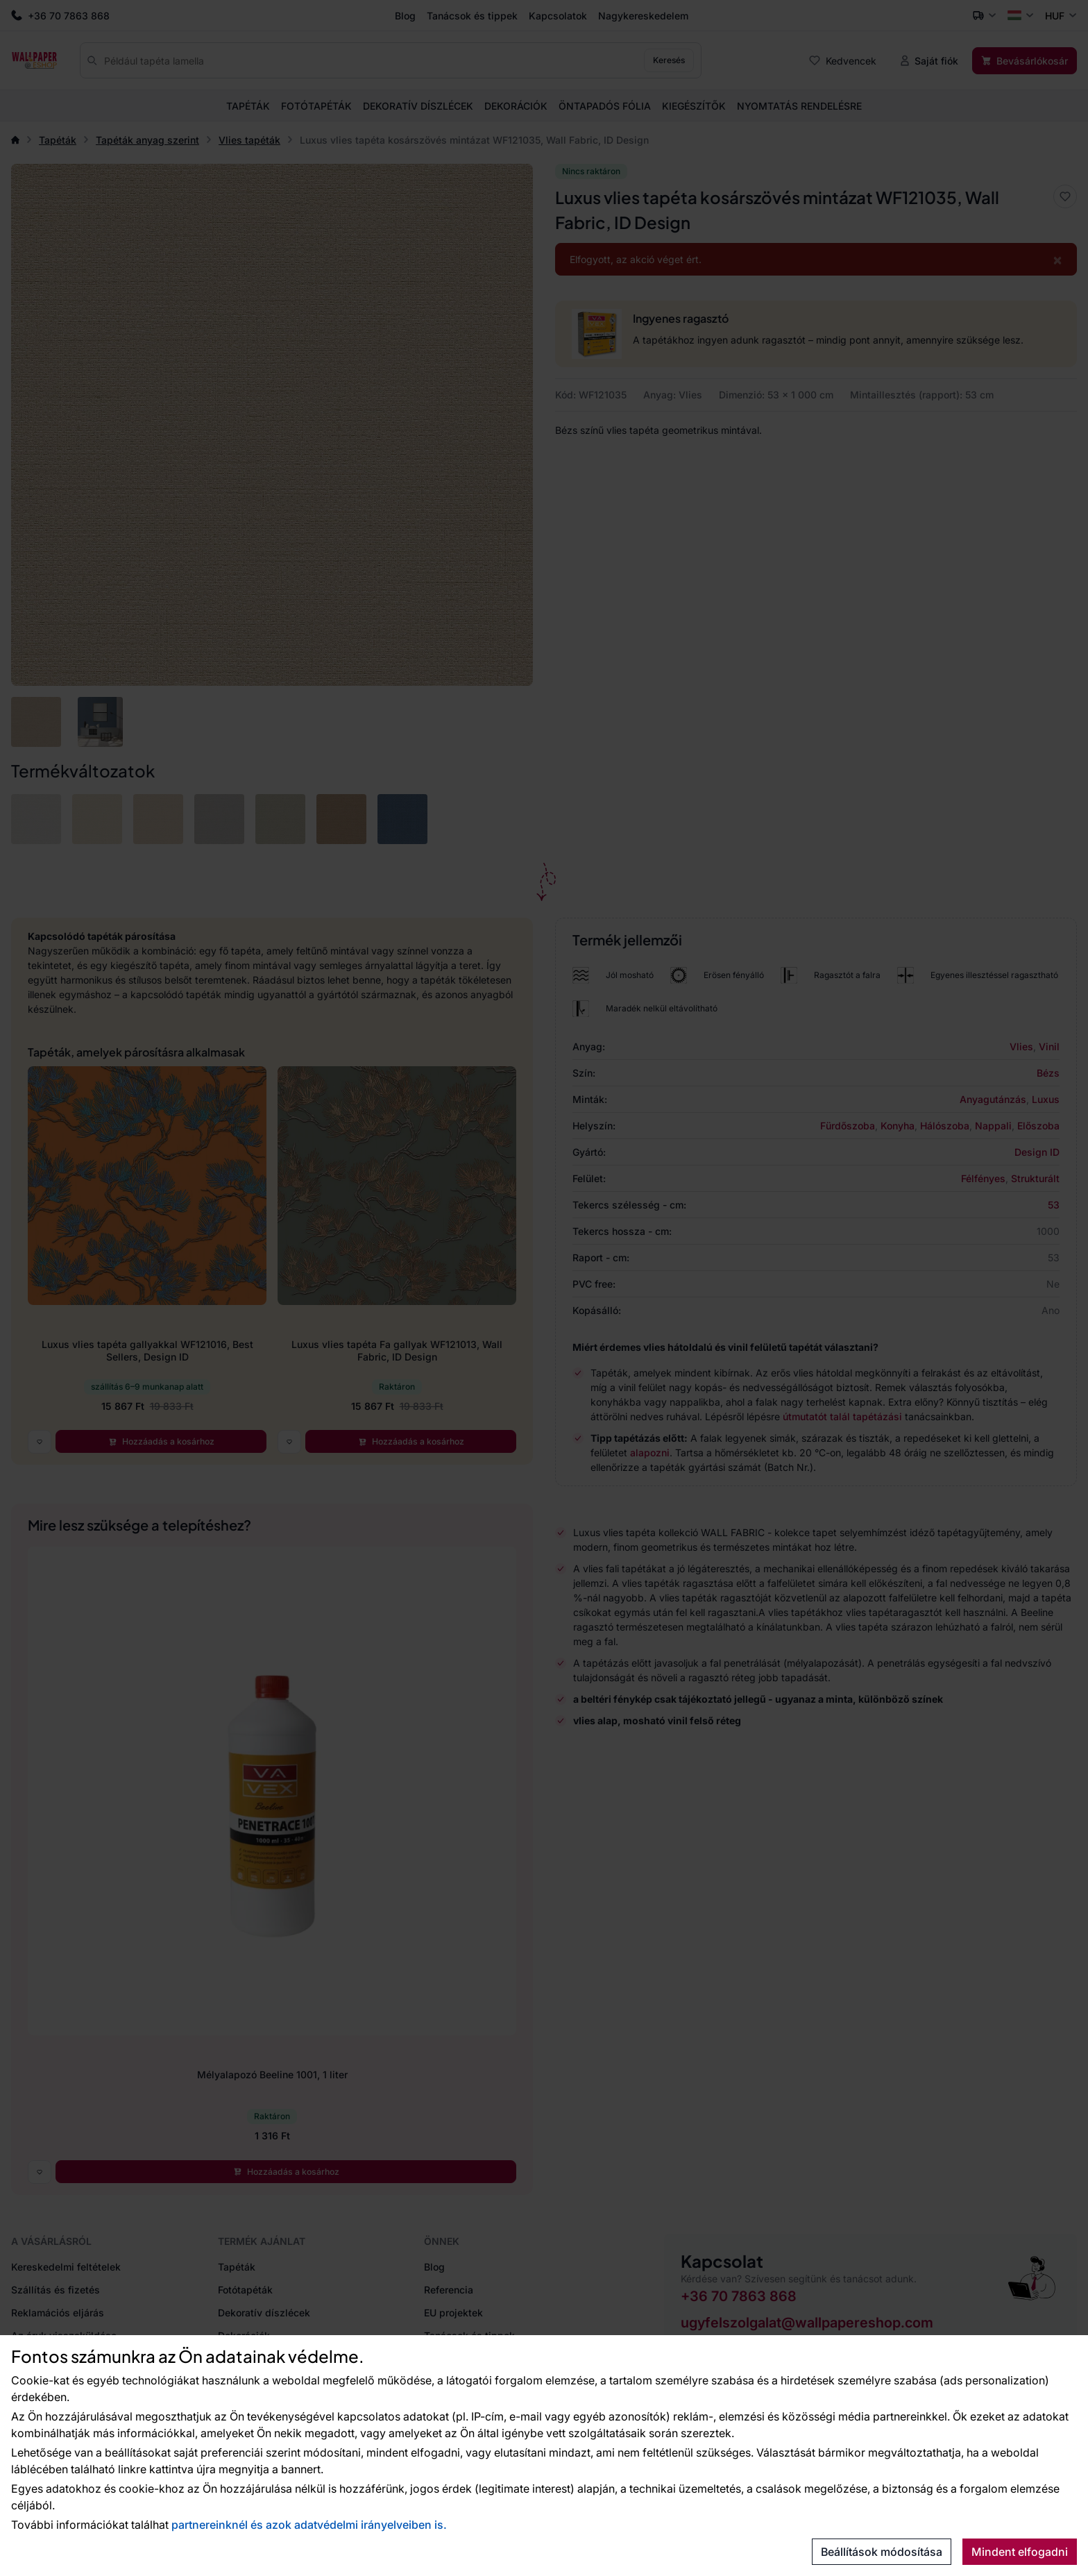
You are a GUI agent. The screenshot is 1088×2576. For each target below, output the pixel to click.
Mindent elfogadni (1019, 2552)
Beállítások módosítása (881, 2552)
